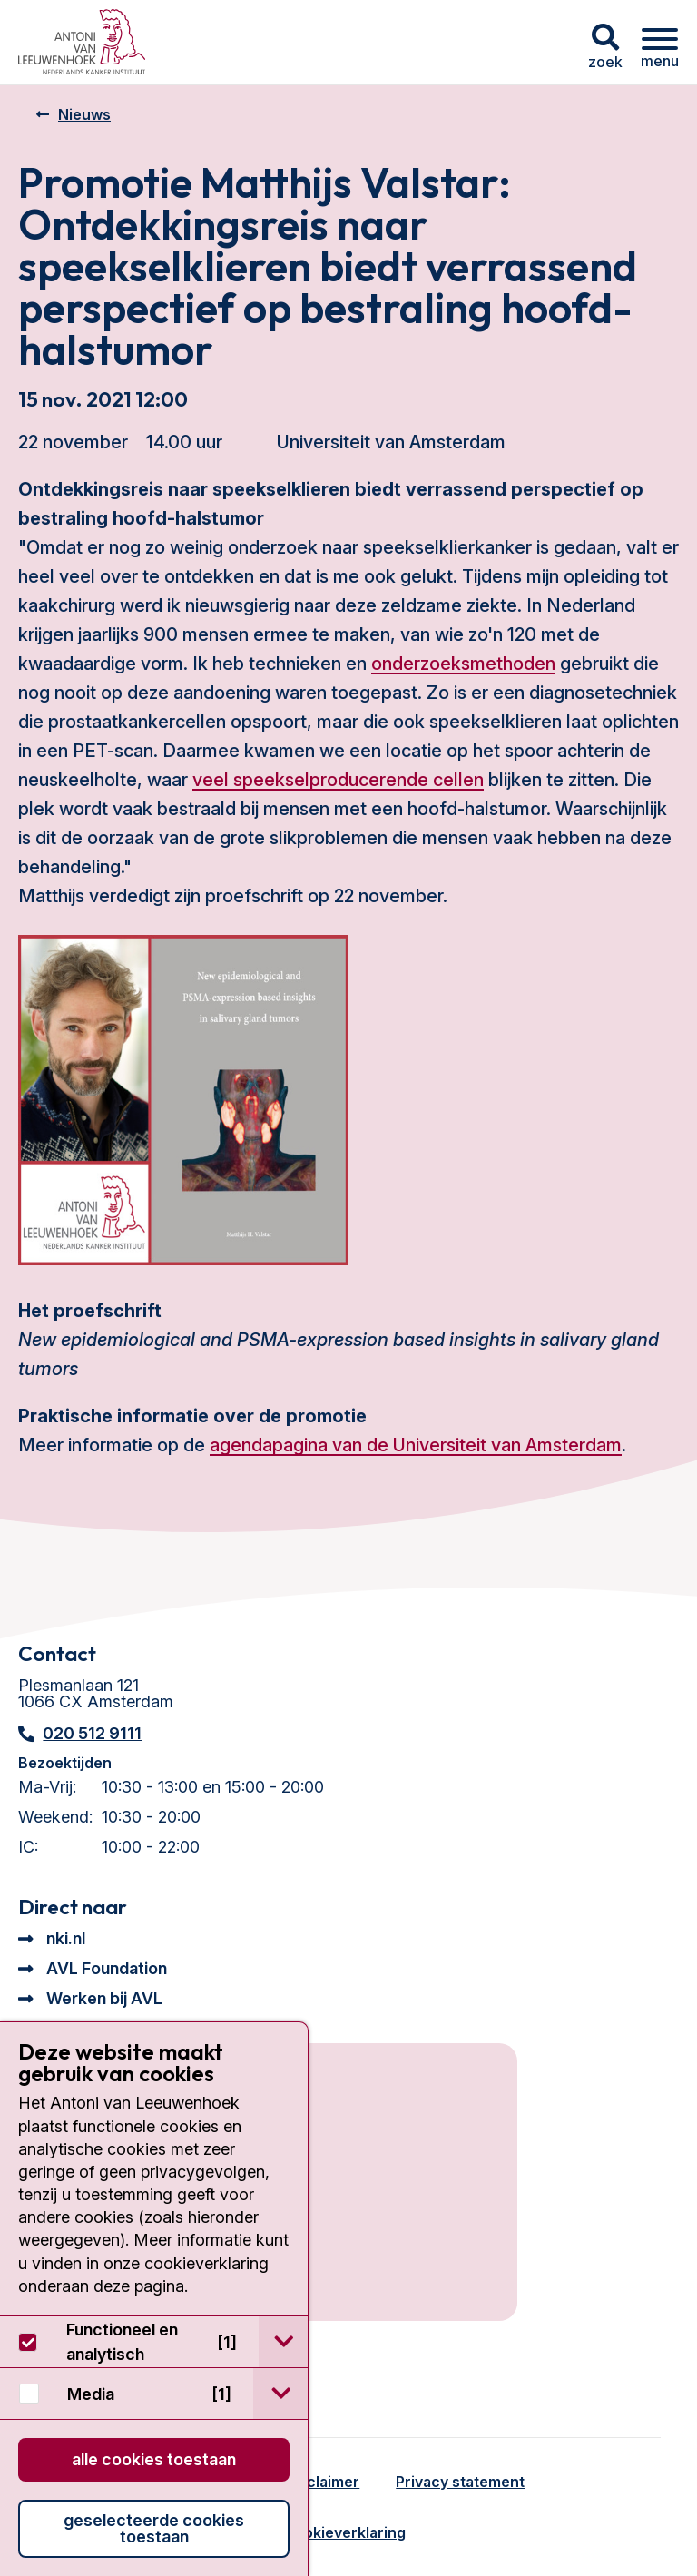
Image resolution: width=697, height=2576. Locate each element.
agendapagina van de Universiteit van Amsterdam (416, 1445)
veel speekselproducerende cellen (338, 780)
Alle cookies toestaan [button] (154, 2459)
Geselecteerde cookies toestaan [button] (154, 2528)
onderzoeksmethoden (463, 663)
